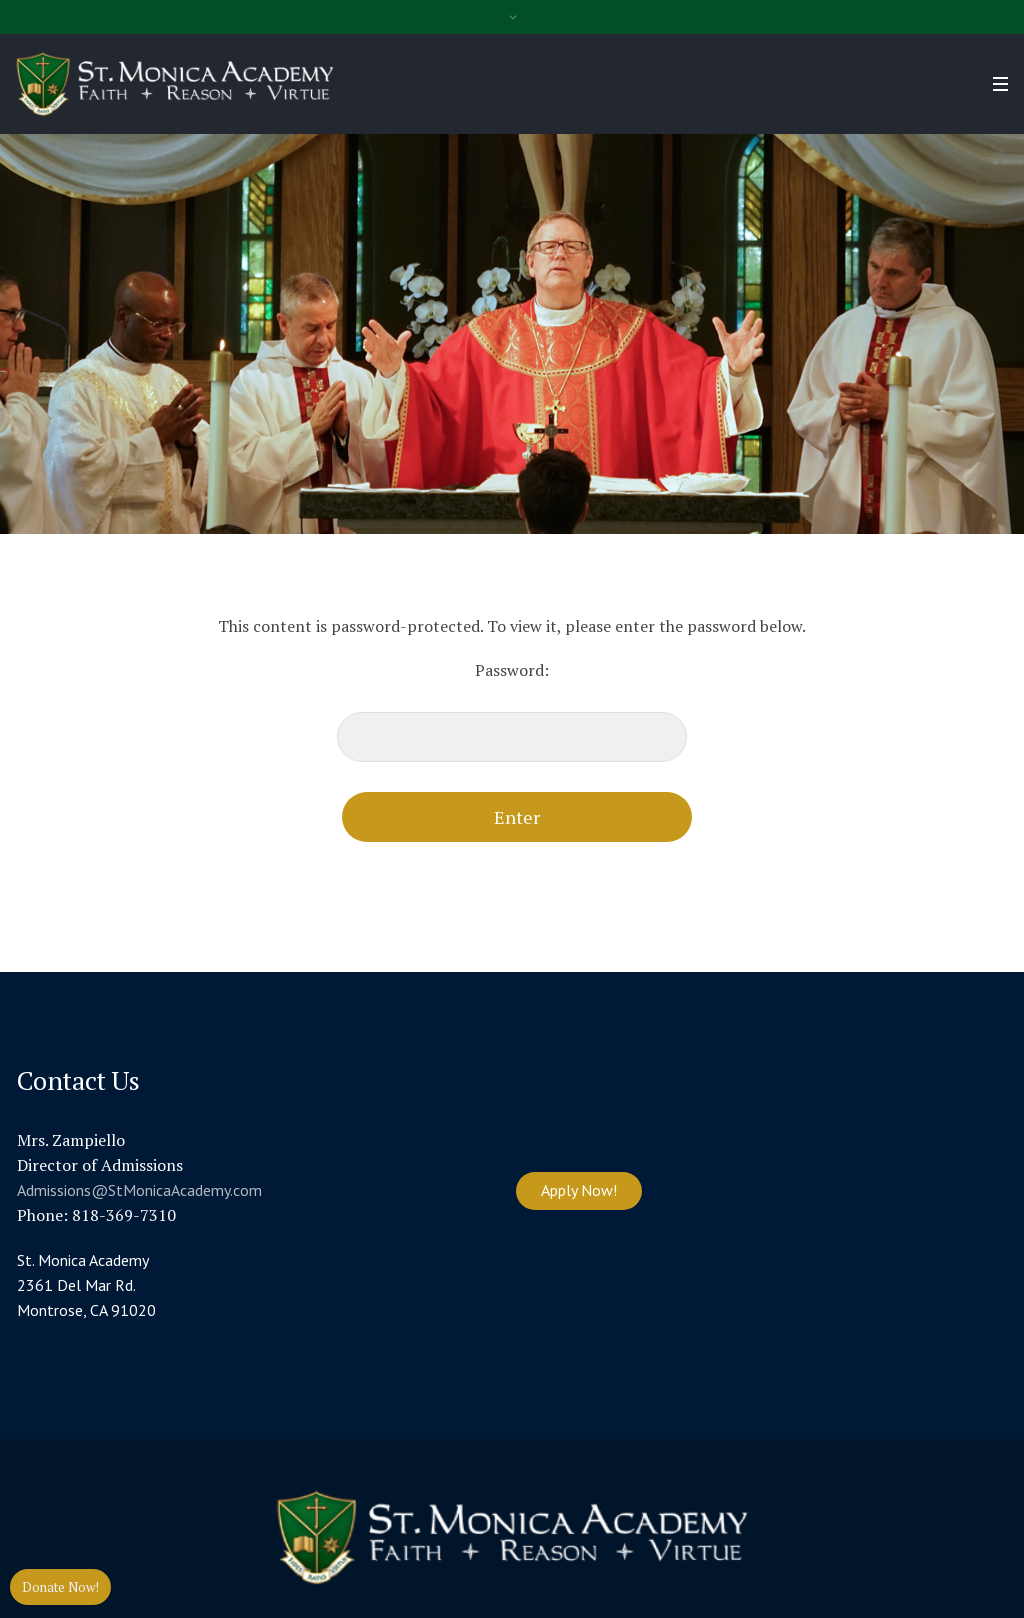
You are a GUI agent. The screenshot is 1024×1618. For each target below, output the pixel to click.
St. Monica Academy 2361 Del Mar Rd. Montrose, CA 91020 (86, 1285)
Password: (512, 710)
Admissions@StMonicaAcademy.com (139, 1190)
